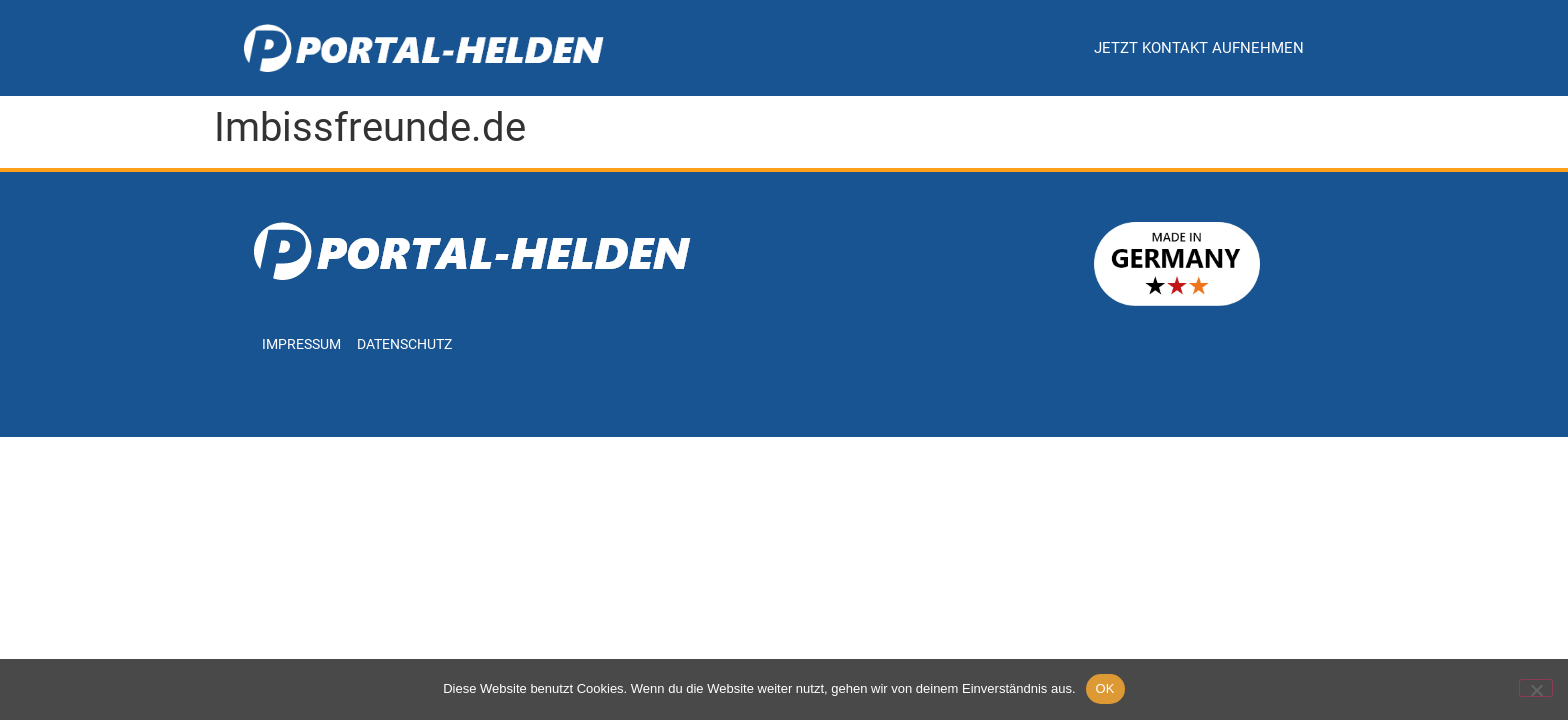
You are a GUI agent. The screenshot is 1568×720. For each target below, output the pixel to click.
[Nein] (1536, 688)
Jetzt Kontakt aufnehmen (1199, 48)
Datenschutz (404, 344)
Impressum (301, 344)
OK (1105, 688)
